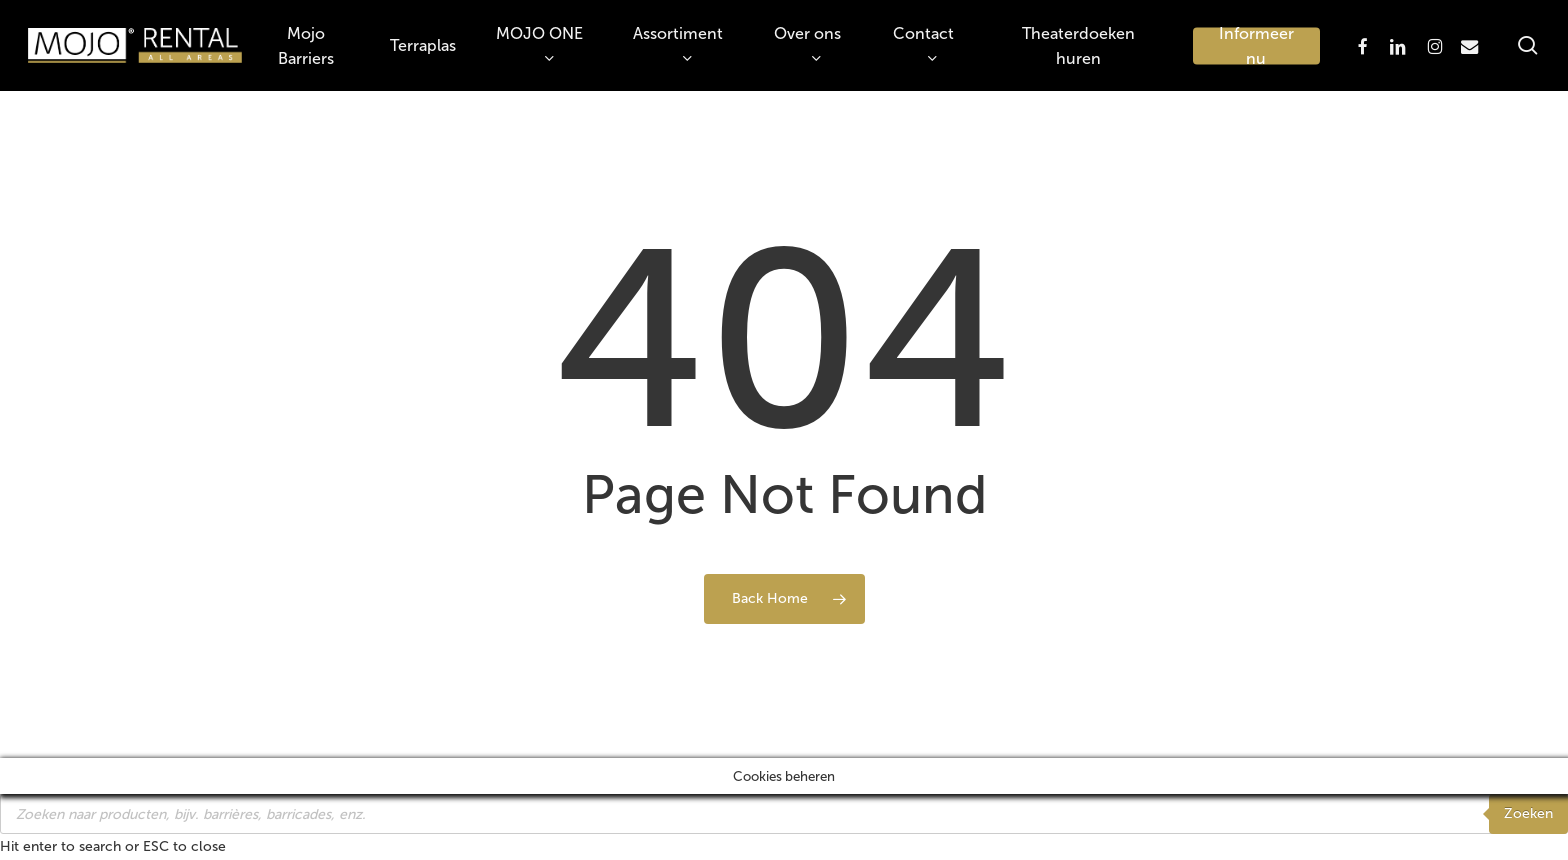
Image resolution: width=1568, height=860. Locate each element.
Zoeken (1528, 813)
